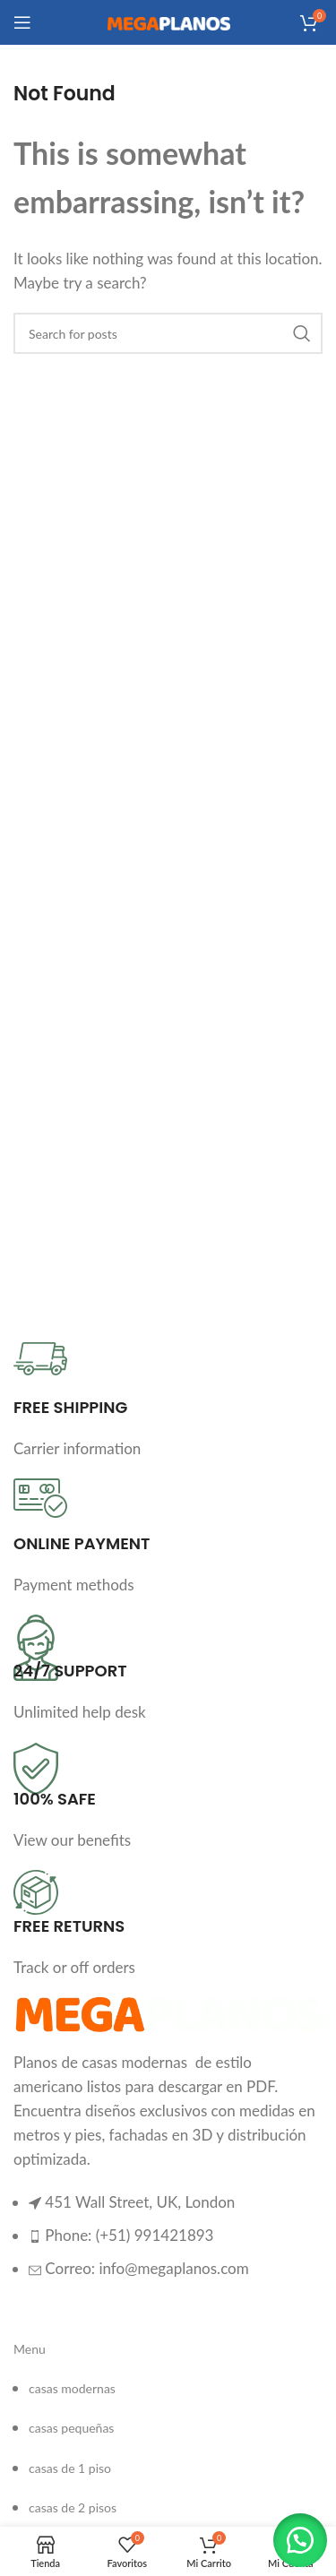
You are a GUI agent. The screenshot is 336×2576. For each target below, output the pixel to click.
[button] (300, 2540)
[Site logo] (168, 22)
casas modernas (72, 2388)
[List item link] (168, 2244)
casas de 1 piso (70, 2468)
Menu (29, 2348)
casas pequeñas (71, 2427)
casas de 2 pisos (72, 2507)
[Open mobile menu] (22, 22)
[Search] (168, 333)
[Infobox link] (168, 1401)
